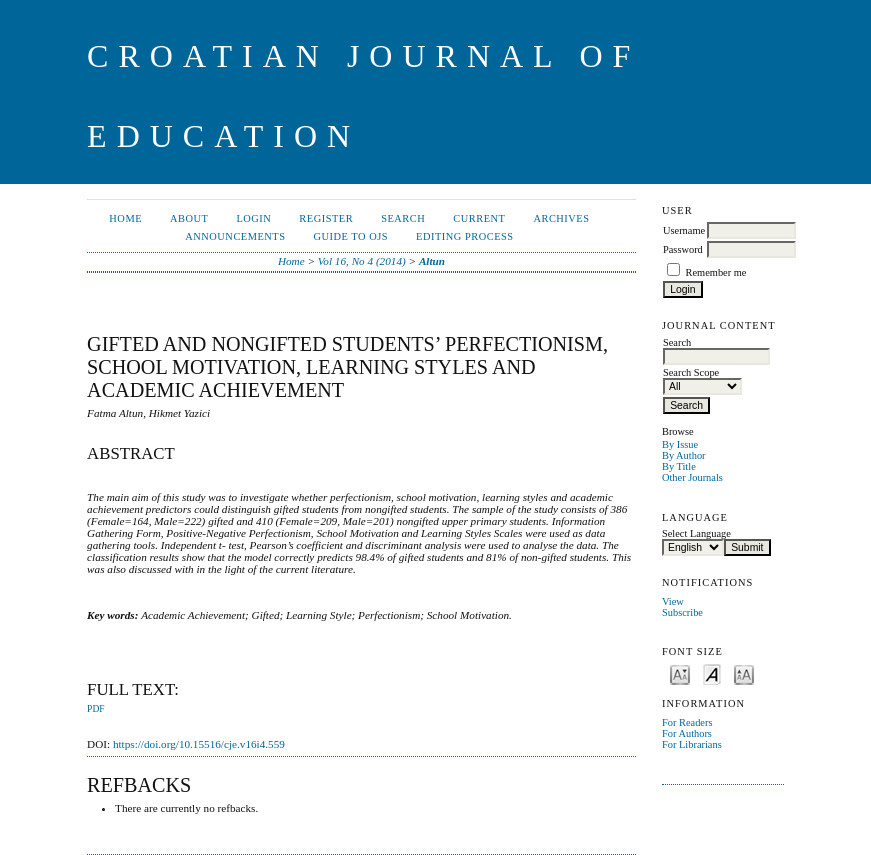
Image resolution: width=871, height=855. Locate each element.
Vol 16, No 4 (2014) (362, 261)
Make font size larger (744, 673)
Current (479, 218)
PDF (95, 709)
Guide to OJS (351, 236)
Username (684, 230)
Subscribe (682, 612)
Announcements (235, 236)
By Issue (680, 444)
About (189, 218)
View (673, 601)
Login (253, 218)
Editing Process (465, 236)
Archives (561, 218)
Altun (432, 261)
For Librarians (692, 744)
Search (403, 218)
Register (326, 218)
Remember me (716, 272)
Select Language (696, 533)
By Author (684, 455)
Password (683, 249)
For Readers (687, 722)
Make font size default (712, 673)
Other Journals (692, 477)
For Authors (687, 733)
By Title (679, 466)
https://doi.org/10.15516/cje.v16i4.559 (199, 744)
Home (125, 218)
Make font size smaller (680, 673)
